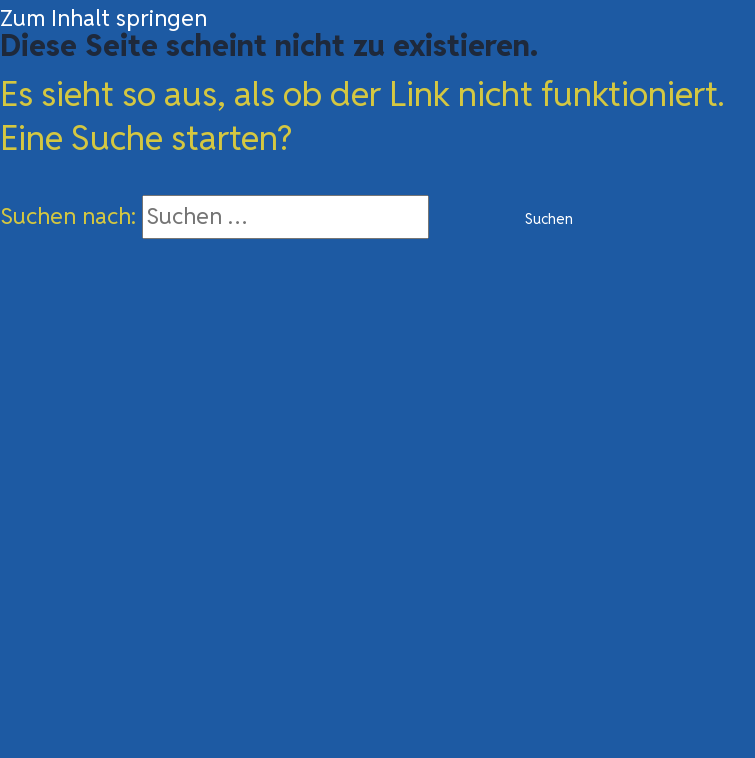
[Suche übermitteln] (463, 219)
